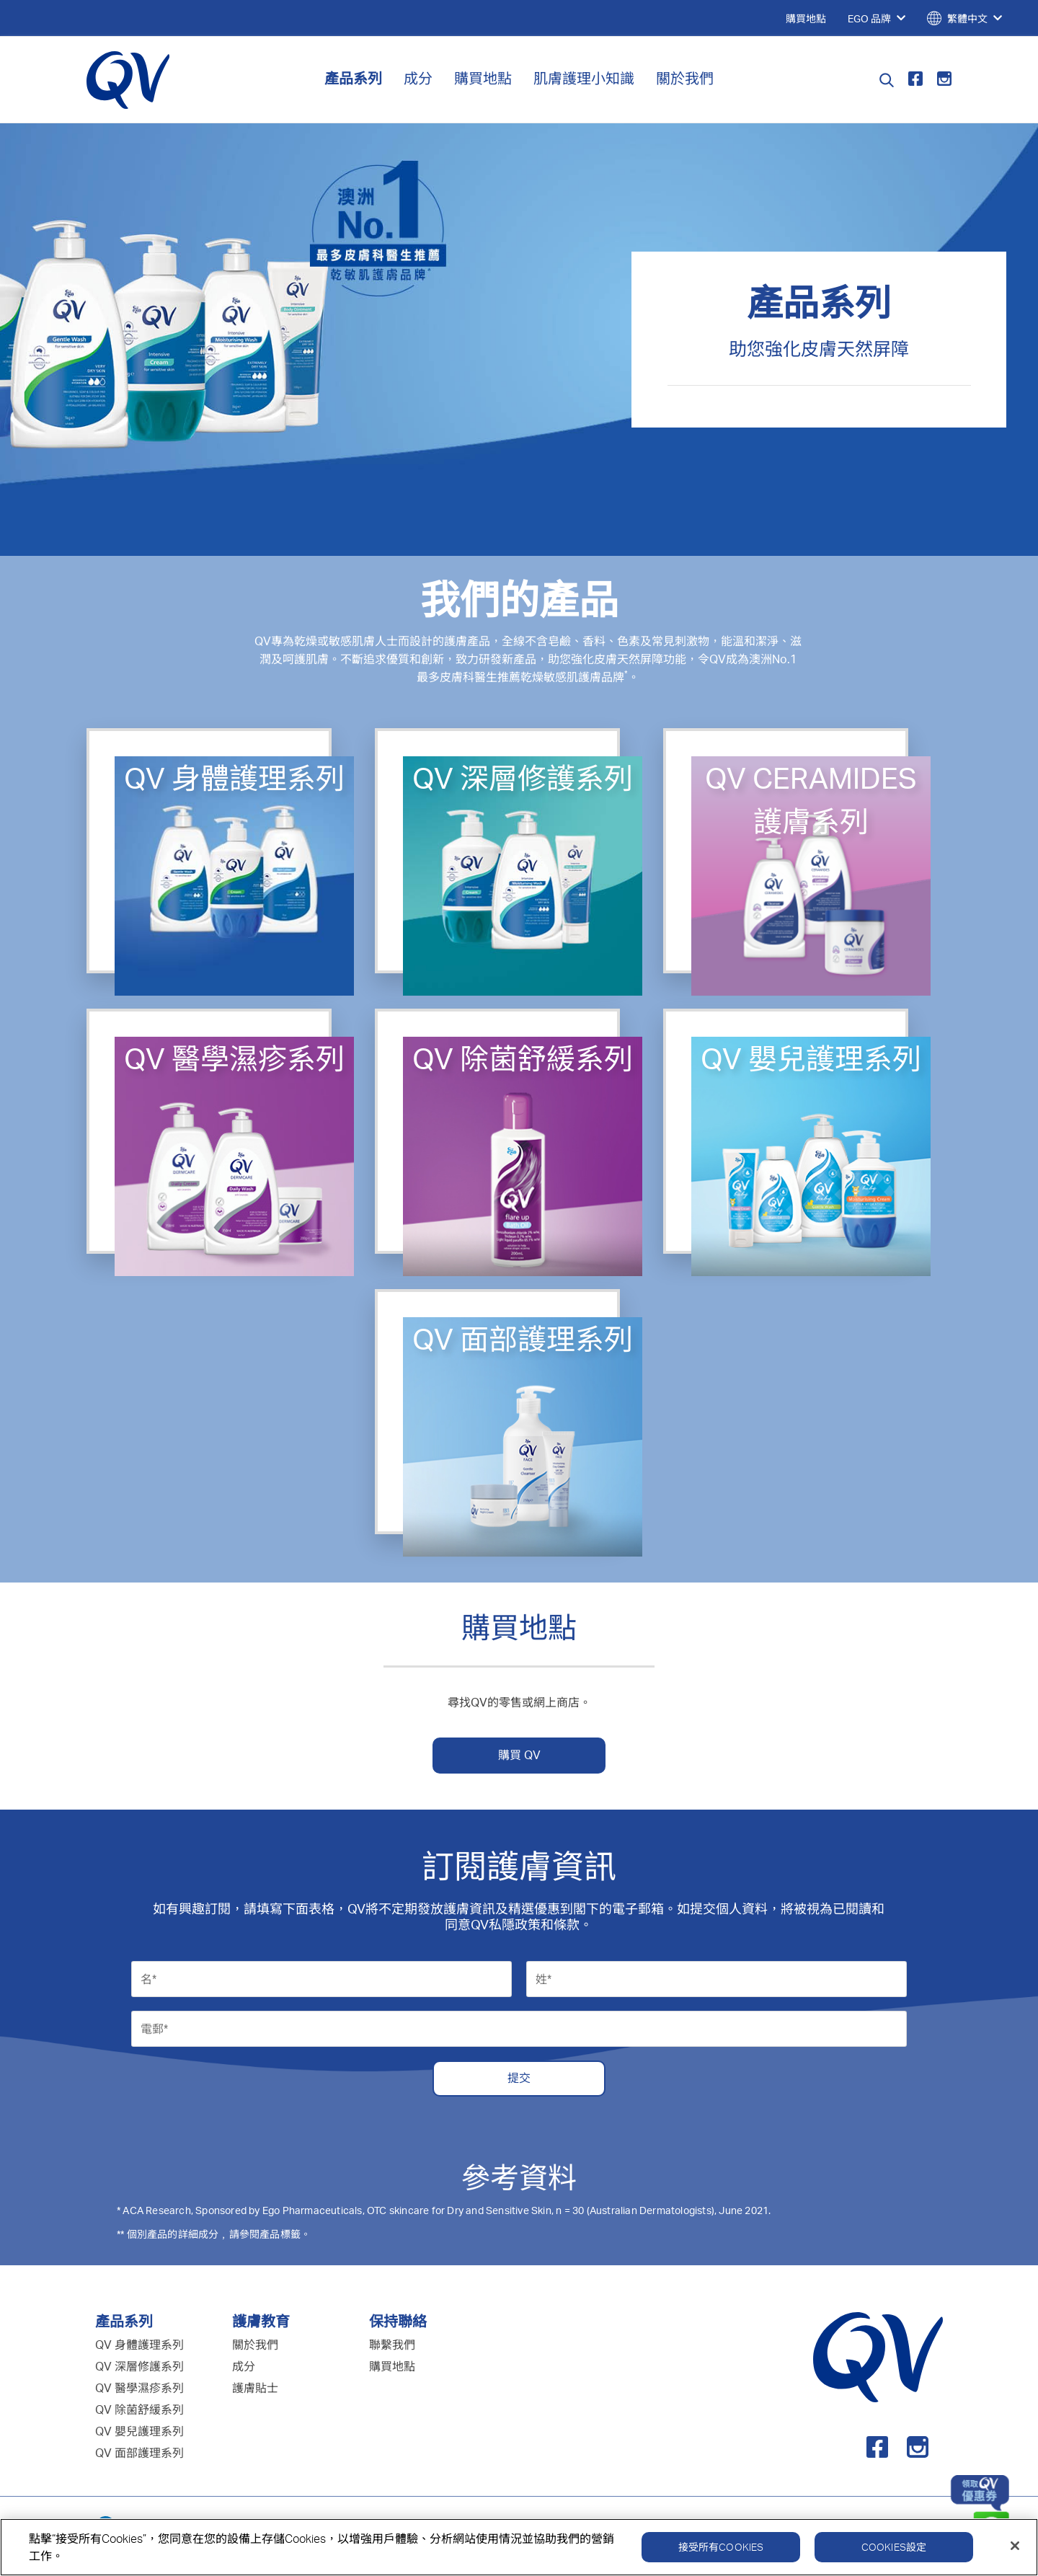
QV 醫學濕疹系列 (139, 2388)
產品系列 (353, 78)
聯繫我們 (392, 2344)
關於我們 (685, 78)
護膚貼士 (255, 2388)
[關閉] (1015, 2551)
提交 (519, 2078)
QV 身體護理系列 (139, 2344)
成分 (418, 78)
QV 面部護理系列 (139, 2453)
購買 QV (519, 1755)
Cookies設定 (893, 2552)
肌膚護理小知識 (583, 78)
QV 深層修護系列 (139, 2366)
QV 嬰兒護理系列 (139, 2431)
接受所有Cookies (721, 2552)
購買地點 (483, 78)
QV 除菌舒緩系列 (139, 2409)
